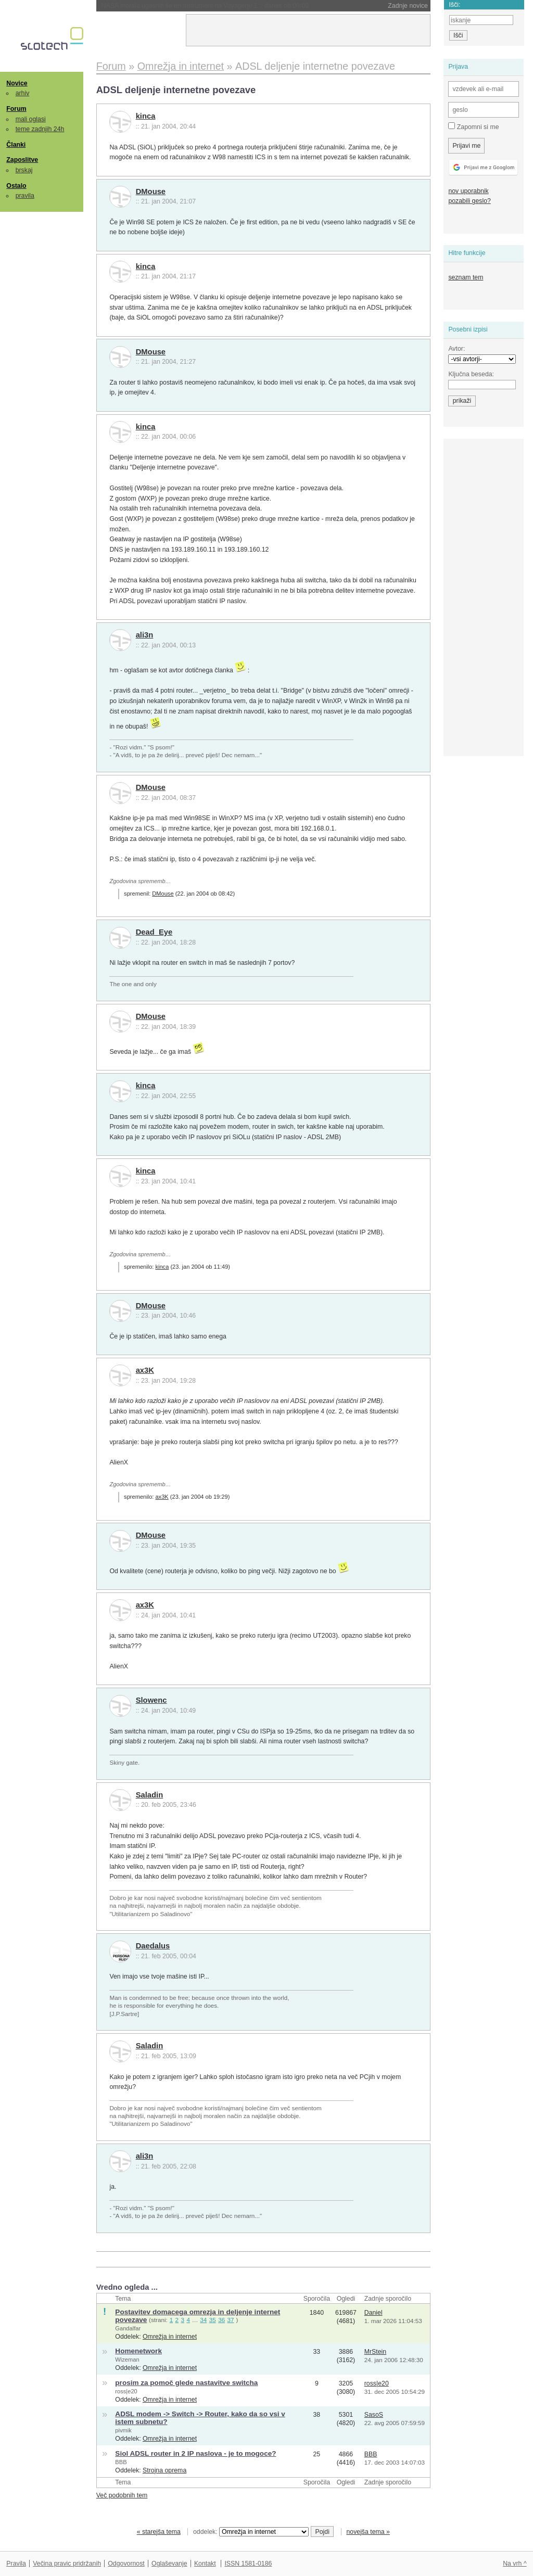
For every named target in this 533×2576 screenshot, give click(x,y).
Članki (16, 144)
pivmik (123, 2430)
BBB (120, 2462)
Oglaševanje (169, 2563)
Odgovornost (126, 2563)
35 (212, 2319)
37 (230, 2319)
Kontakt (205, 2563)
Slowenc (151, 1700)
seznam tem (465, 277)
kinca (146, 116)
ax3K (145, 1370)
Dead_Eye (154, 932)
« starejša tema (159, 2531)
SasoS (373, 2414)
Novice (16, 83)
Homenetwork (138, 2351)
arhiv (23, 93)
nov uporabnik (468, 191)
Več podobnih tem (122, 2495)
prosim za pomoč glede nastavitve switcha (186, 2383)
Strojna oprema (164, 2470)
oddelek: (251, 2531)
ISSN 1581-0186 (248, 2563)
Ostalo (16, 185)
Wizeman (127, 2359)
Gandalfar (128, 2328)
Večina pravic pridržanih (67, 2563)
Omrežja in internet (170, 2336)
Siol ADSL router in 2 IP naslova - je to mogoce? (195, 2453)
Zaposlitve (22, 159)
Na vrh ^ (514, 2563)
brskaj (24, 170)
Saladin (149, 1795)
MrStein (375, 2351)
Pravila (16, 2563)
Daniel (373, 2312)
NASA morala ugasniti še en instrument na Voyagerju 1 (205, 5)
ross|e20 (126, 2391)
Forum (16, 108)
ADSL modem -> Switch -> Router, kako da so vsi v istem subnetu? (200, 2418)
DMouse (151, 191)
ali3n (145, 635)
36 (221, 2319)
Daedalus (153, 1946)
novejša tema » (368, 2531)
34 (203, 2319)
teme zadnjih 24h (40, 129)
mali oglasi (31, 119)
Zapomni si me (473, 126)
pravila (25, 195)
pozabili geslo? (469, 201)
